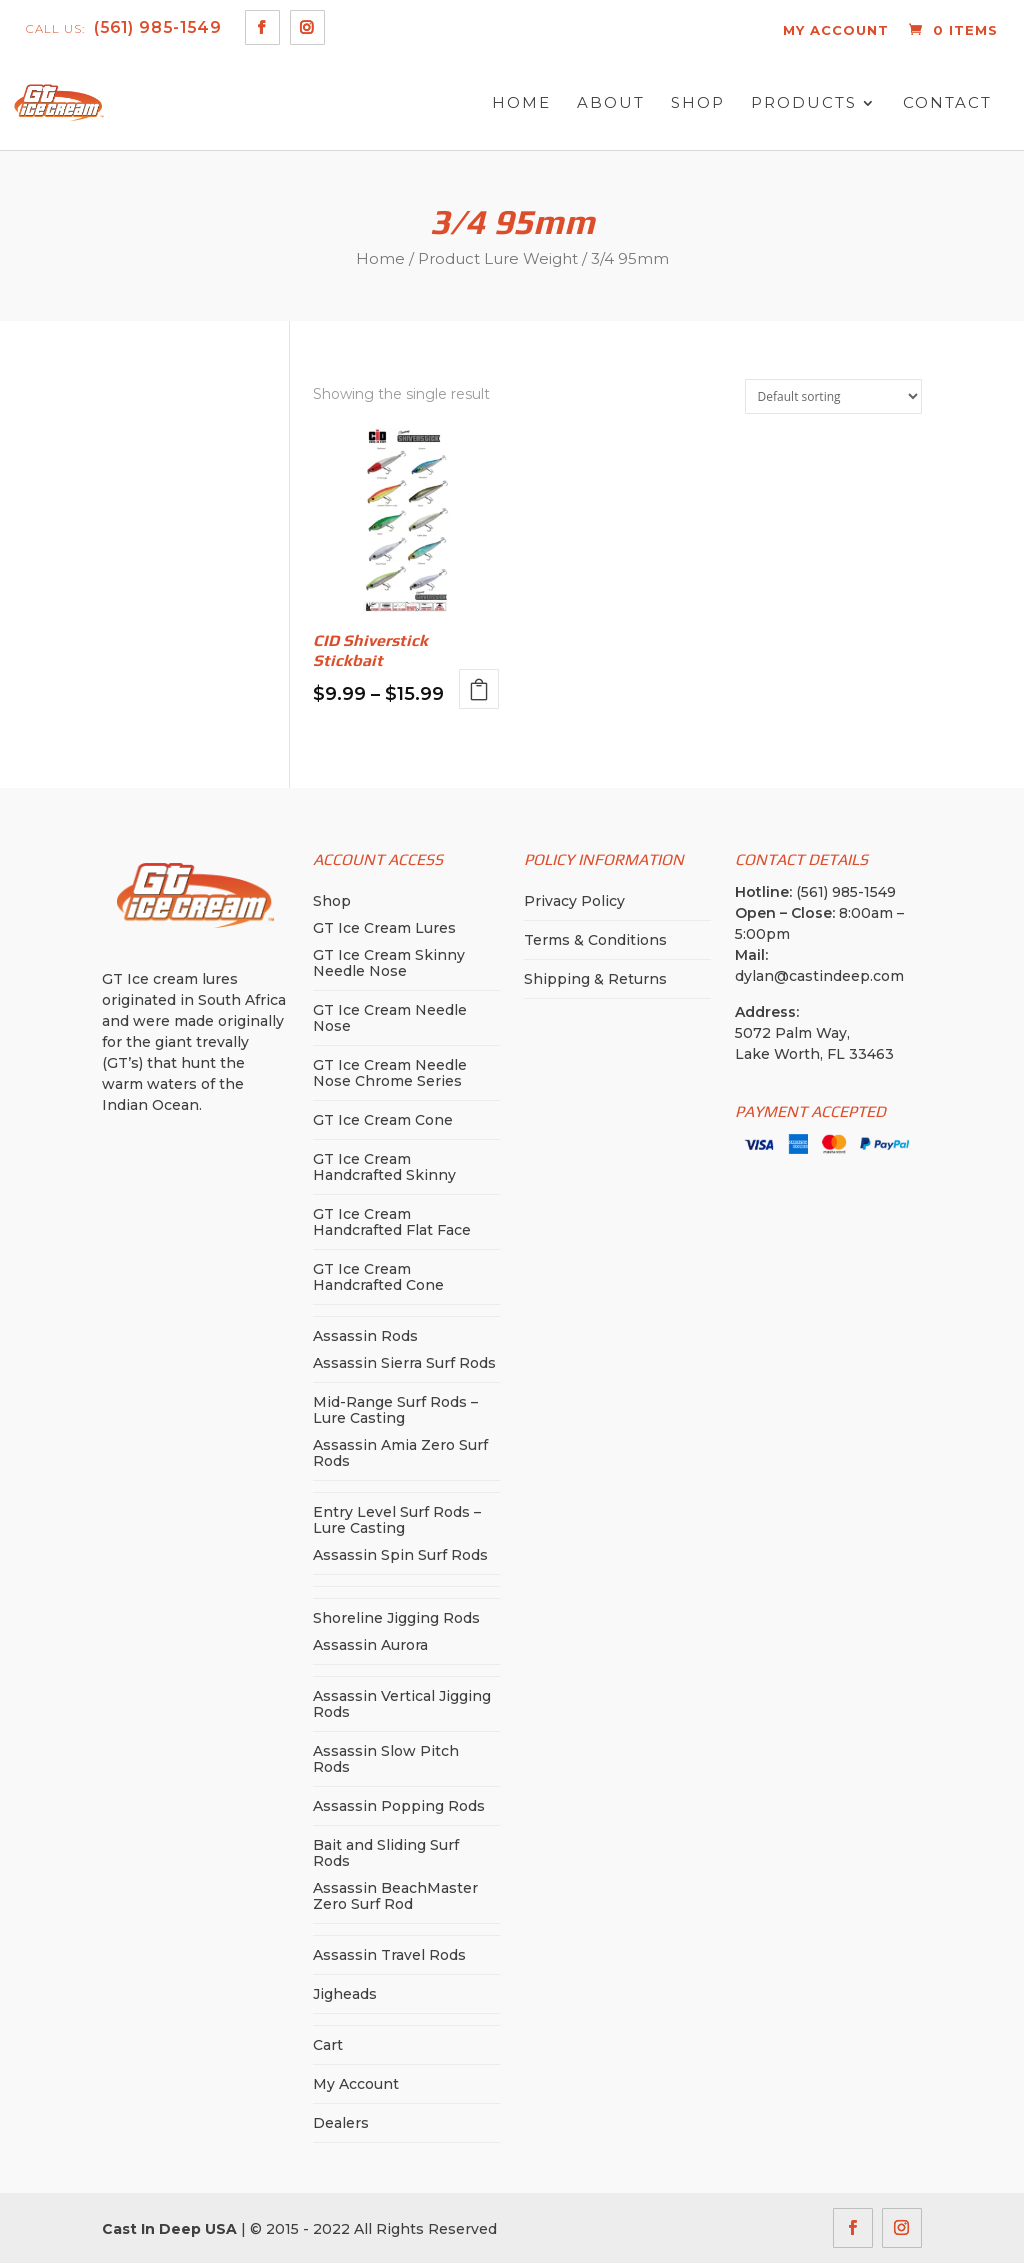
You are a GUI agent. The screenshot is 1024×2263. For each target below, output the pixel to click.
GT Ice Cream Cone (383, 1120)
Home (521, 103)
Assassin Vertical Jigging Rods (402, 1704)
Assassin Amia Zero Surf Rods (400, 1453)
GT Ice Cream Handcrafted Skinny (384, 1167)
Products (804, 103)
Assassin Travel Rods (389, 1955)
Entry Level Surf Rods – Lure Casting (397, 1520)
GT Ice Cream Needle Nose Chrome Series (390, 1073)
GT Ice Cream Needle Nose (390, 1018)
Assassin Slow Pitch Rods (386, 1759)
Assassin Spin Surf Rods (400, 1555)
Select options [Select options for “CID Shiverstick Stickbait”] (479, 689)
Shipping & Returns (595, 979)
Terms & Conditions (595, 940)
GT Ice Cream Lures (384, 928)
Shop (698, 103)
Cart (328, 2045)
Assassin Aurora (370, 1645)
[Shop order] (833, 396)
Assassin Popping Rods (399, 1806)
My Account (356, 2084)
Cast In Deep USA (169, 2229)
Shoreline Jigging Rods (396, 1618)
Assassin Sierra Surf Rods (404, 1363)
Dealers (341, 2123)
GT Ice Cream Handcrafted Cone (378, 1277)
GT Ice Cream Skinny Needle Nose (389, 963)
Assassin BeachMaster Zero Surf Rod (395, 1896)
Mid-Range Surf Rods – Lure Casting (395, 1410)
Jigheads (345, 1994)
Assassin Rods (365, 1336)
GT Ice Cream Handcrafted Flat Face (392, 1222)
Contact (947, 103)
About (611, 103)
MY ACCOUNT (836, 30)
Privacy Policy (574, 901)
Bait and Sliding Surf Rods (386, 1853)
